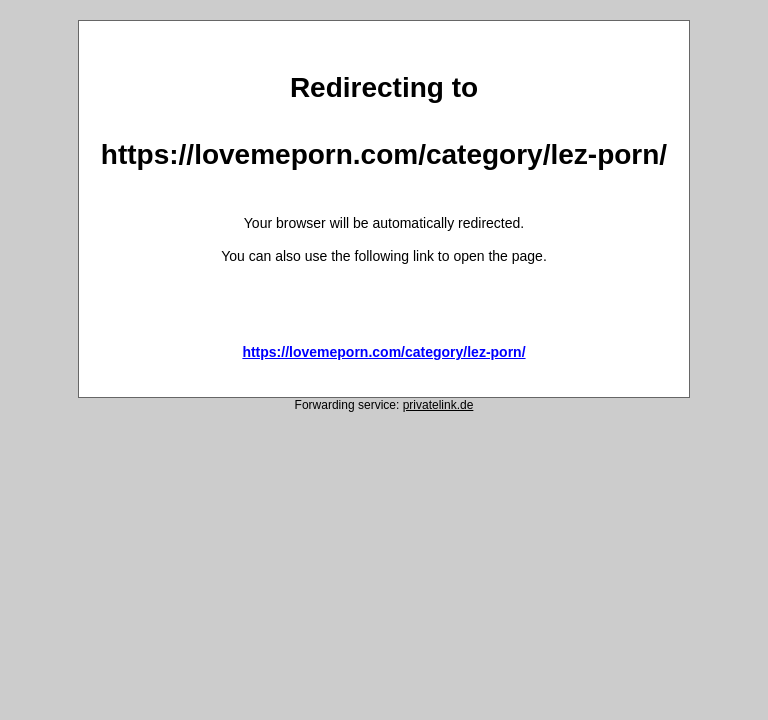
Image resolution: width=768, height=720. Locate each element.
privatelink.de (438, 405)
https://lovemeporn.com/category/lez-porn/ (383, 352)
